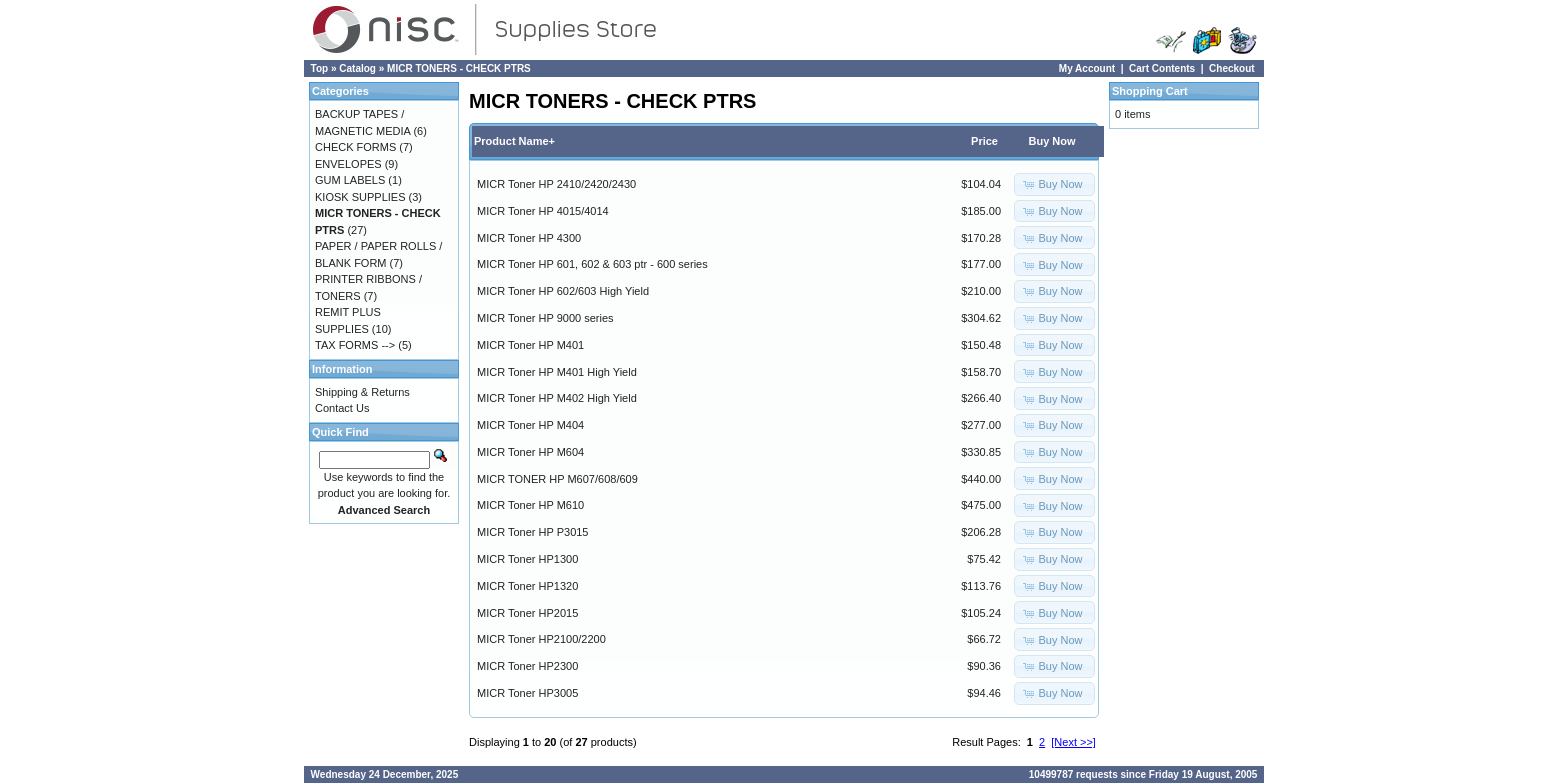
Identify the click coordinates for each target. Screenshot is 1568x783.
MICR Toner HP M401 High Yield (557, 372)
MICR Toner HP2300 (527, 666)
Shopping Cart (1150, 91)
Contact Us (342, 408)
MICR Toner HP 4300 (529, 238)
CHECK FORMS (355, 147)
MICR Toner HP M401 (530, 345)
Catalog (357, 68)
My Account (1087, 68)
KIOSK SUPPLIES (360, 197)
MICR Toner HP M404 (530, 425)
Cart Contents (1162, 68)
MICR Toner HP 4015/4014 (543, 211)
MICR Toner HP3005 (527, 693)
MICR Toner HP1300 (527, 559)
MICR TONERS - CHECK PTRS (459, 68)
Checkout (1232, 68)
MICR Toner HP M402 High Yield (557, 398)
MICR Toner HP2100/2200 (541, 639)
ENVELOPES (348, 164)
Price (984, 141)
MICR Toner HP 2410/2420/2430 (556, 184)
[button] (1054, 184)
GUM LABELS (350, 180)
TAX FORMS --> (355, 345)
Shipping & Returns (362, 392)
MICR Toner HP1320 (527, 586)
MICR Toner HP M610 (530, 505)
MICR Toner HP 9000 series (545, 318)
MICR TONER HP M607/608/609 (557, 479)
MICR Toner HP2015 (527, 613)
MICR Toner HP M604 (530, 452)
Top (320, 68)
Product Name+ (514, 141)
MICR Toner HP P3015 (532, 532)
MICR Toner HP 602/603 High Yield (563, 291)
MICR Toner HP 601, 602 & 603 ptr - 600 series (592, 264)
